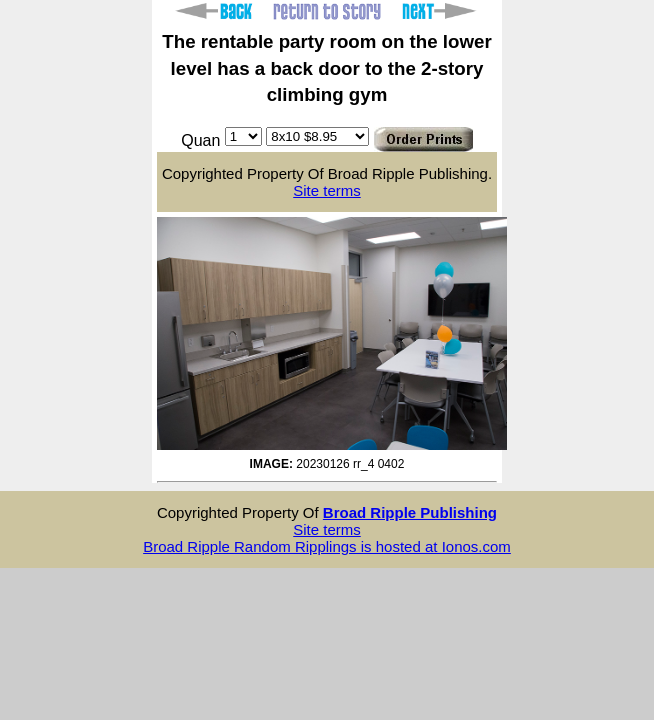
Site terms (327, 190)
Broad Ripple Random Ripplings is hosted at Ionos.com (327, 546)
